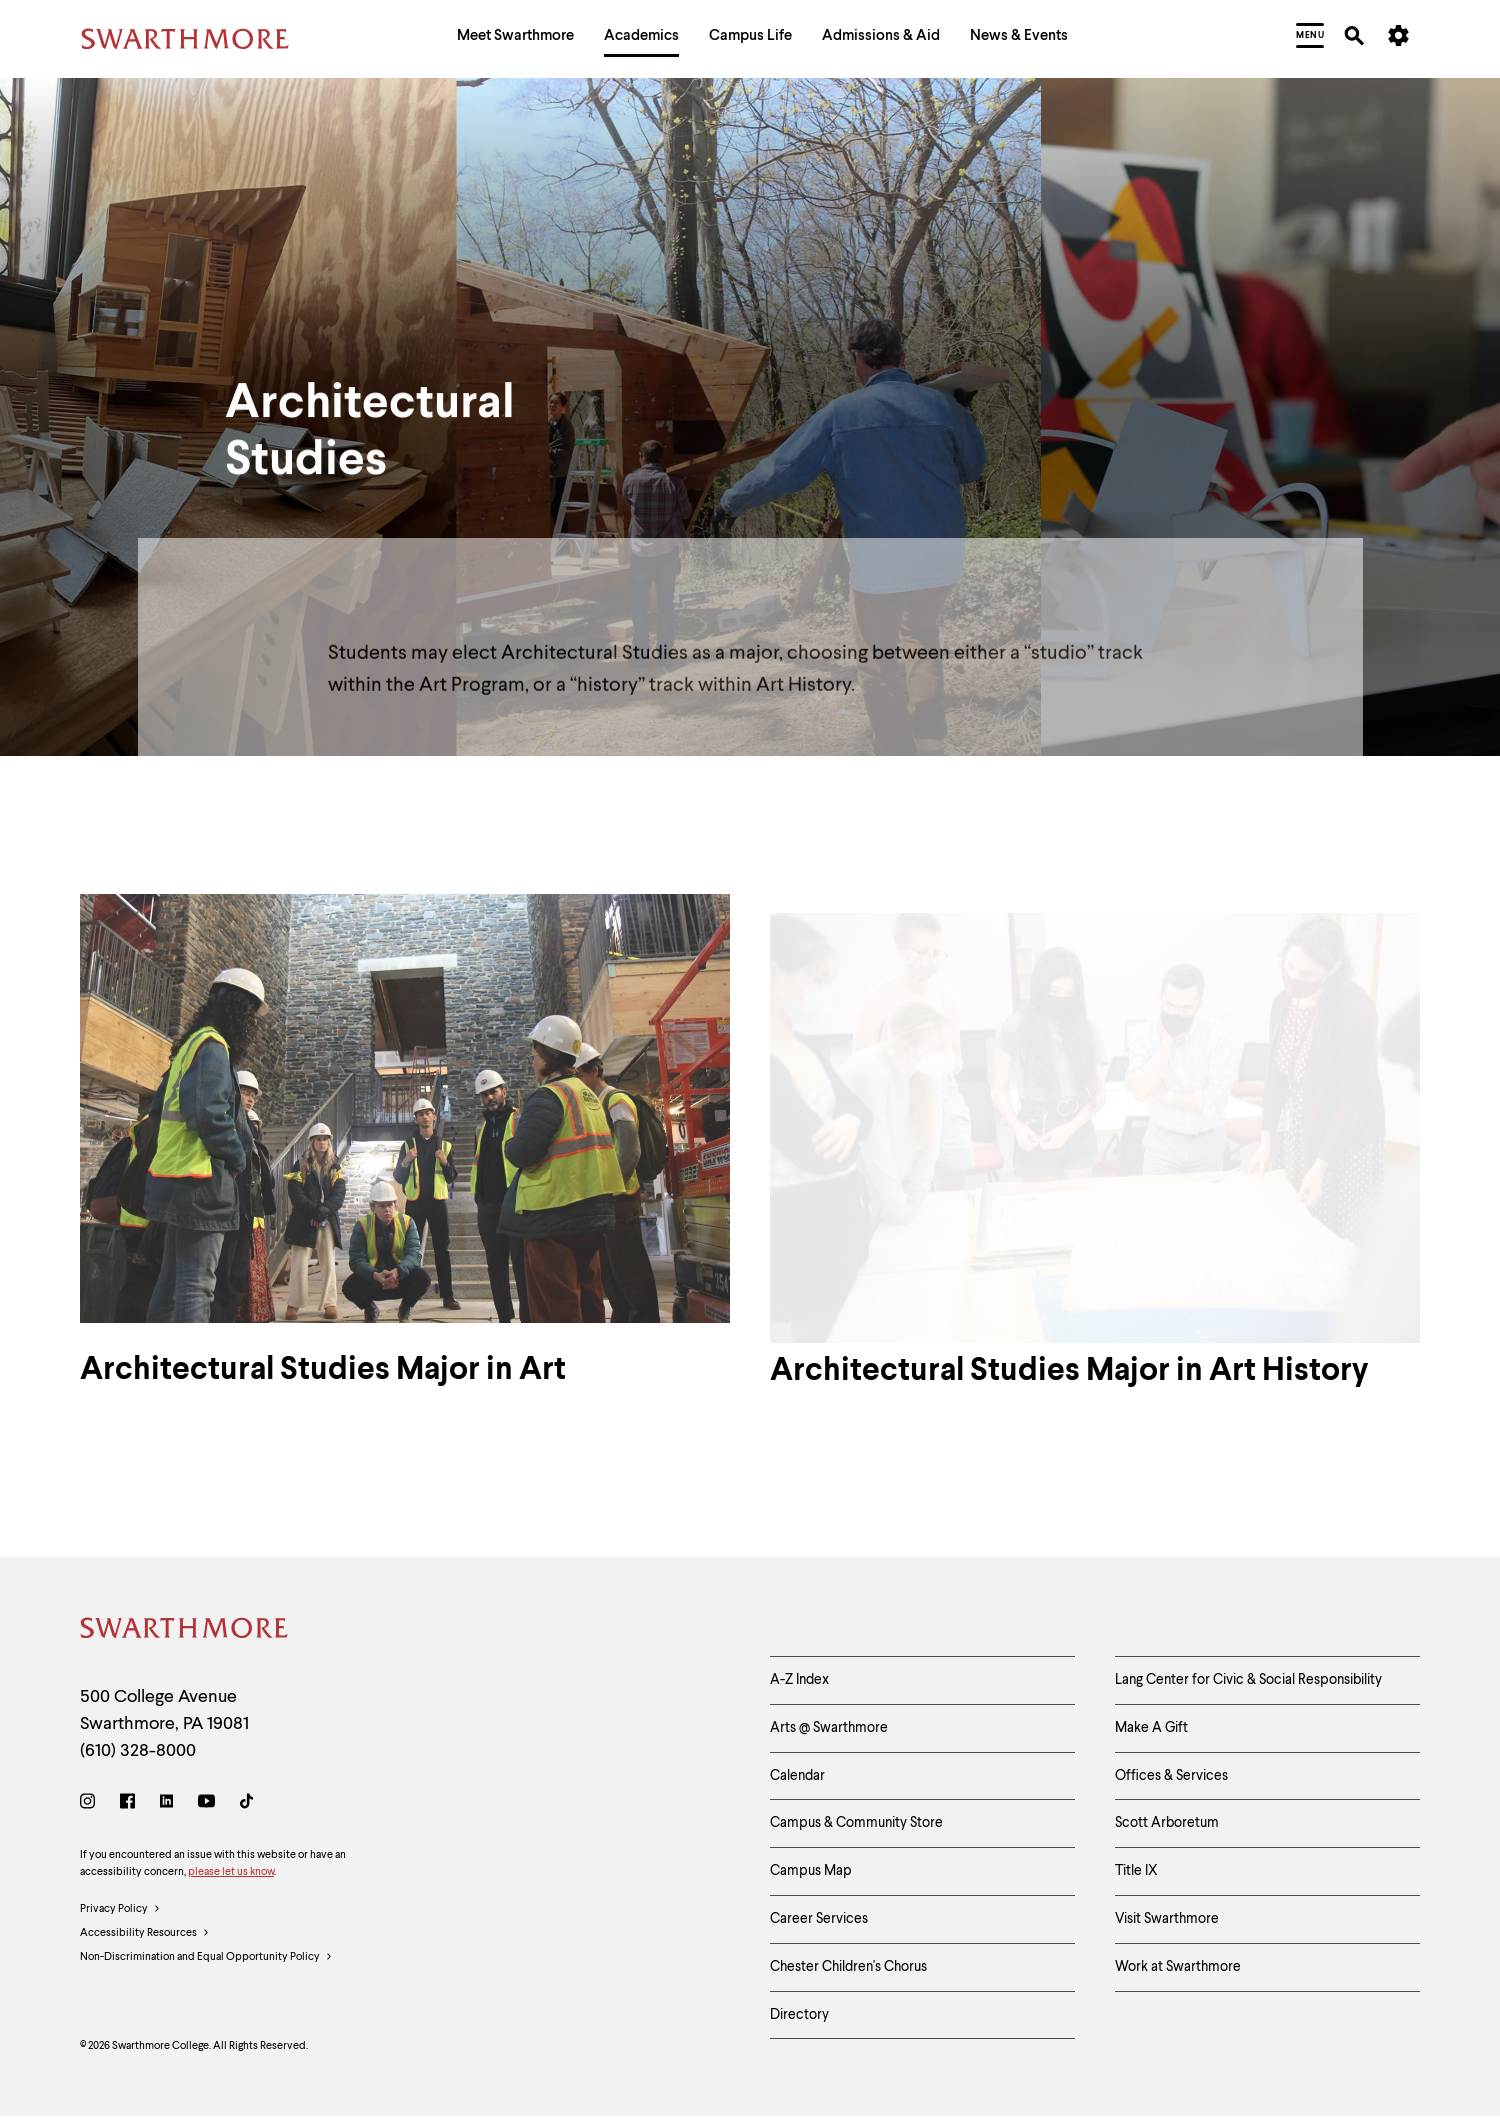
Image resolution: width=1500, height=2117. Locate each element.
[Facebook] (127, 1804)
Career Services (819, 1919)
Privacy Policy (120, 1910)
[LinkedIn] (166, 1804)
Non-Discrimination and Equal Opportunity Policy (206, 1958)
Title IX (1136, 1871)
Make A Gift (1151, 1728)
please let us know (231, 1872)
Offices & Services (1171, 1776)
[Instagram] (91, 1804)
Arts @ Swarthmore (829, 1728)
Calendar (797, 1776)
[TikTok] (246, 1804)
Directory (799, 2015)
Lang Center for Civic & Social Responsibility (1248, 1680)
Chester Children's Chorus (848, 1967)
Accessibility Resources (145, 1934)
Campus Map (811, 1871)
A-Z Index (799, 1680)
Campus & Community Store (856, 1823)
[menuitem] (515, 38)
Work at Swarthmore (1178, 1967)
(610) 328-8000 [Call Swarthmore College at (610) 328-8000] (138, 1751)
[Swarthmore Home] (185, 1631)
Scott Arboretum (1167, 1823)
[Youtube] (206, 1804)
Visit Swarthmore (1167, 1919)
